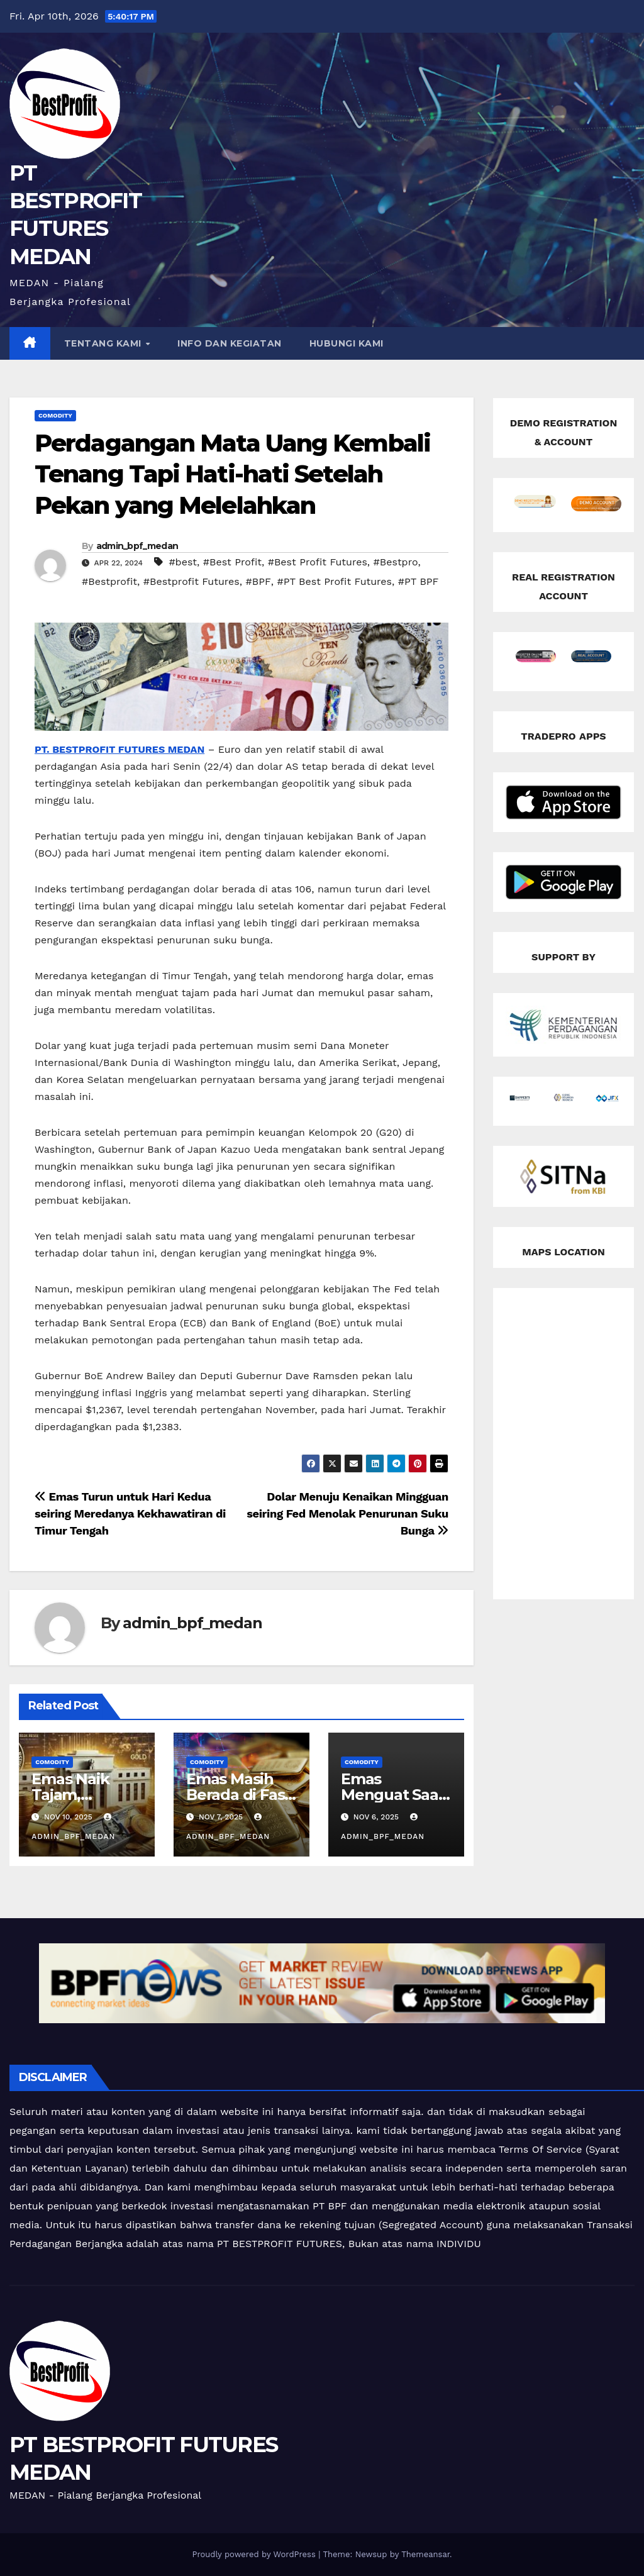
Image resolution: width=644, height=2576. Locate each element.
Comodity (55, 415)
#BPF (257, 581)
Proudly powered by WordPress (255, 2554)
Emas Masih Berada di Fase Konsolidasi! (240, 1794)
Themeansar (425, 2554)
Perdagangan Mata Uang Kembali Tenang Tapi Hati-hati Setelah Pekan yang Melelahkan (232, 474)
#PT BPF (418, 581)
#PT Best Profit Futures (334, 581)
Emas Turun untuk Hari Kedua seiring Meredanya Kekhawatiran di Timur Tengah (130, 1513)
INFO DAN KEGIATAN (229, 343)
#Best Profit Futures (317, 562)
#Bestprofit (109, 581)
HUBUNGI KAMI (346, 343)
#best (183, 562)
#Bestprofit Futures (191, 581)
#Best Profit (232, 562)
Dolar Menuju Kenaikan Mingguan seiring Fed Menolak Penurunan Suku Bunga (347, 1513)
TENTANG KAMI (104, 343)
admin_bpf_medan (137, 546)
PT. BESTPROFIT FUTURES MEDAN (119, 749)
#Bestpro (396, 562)
